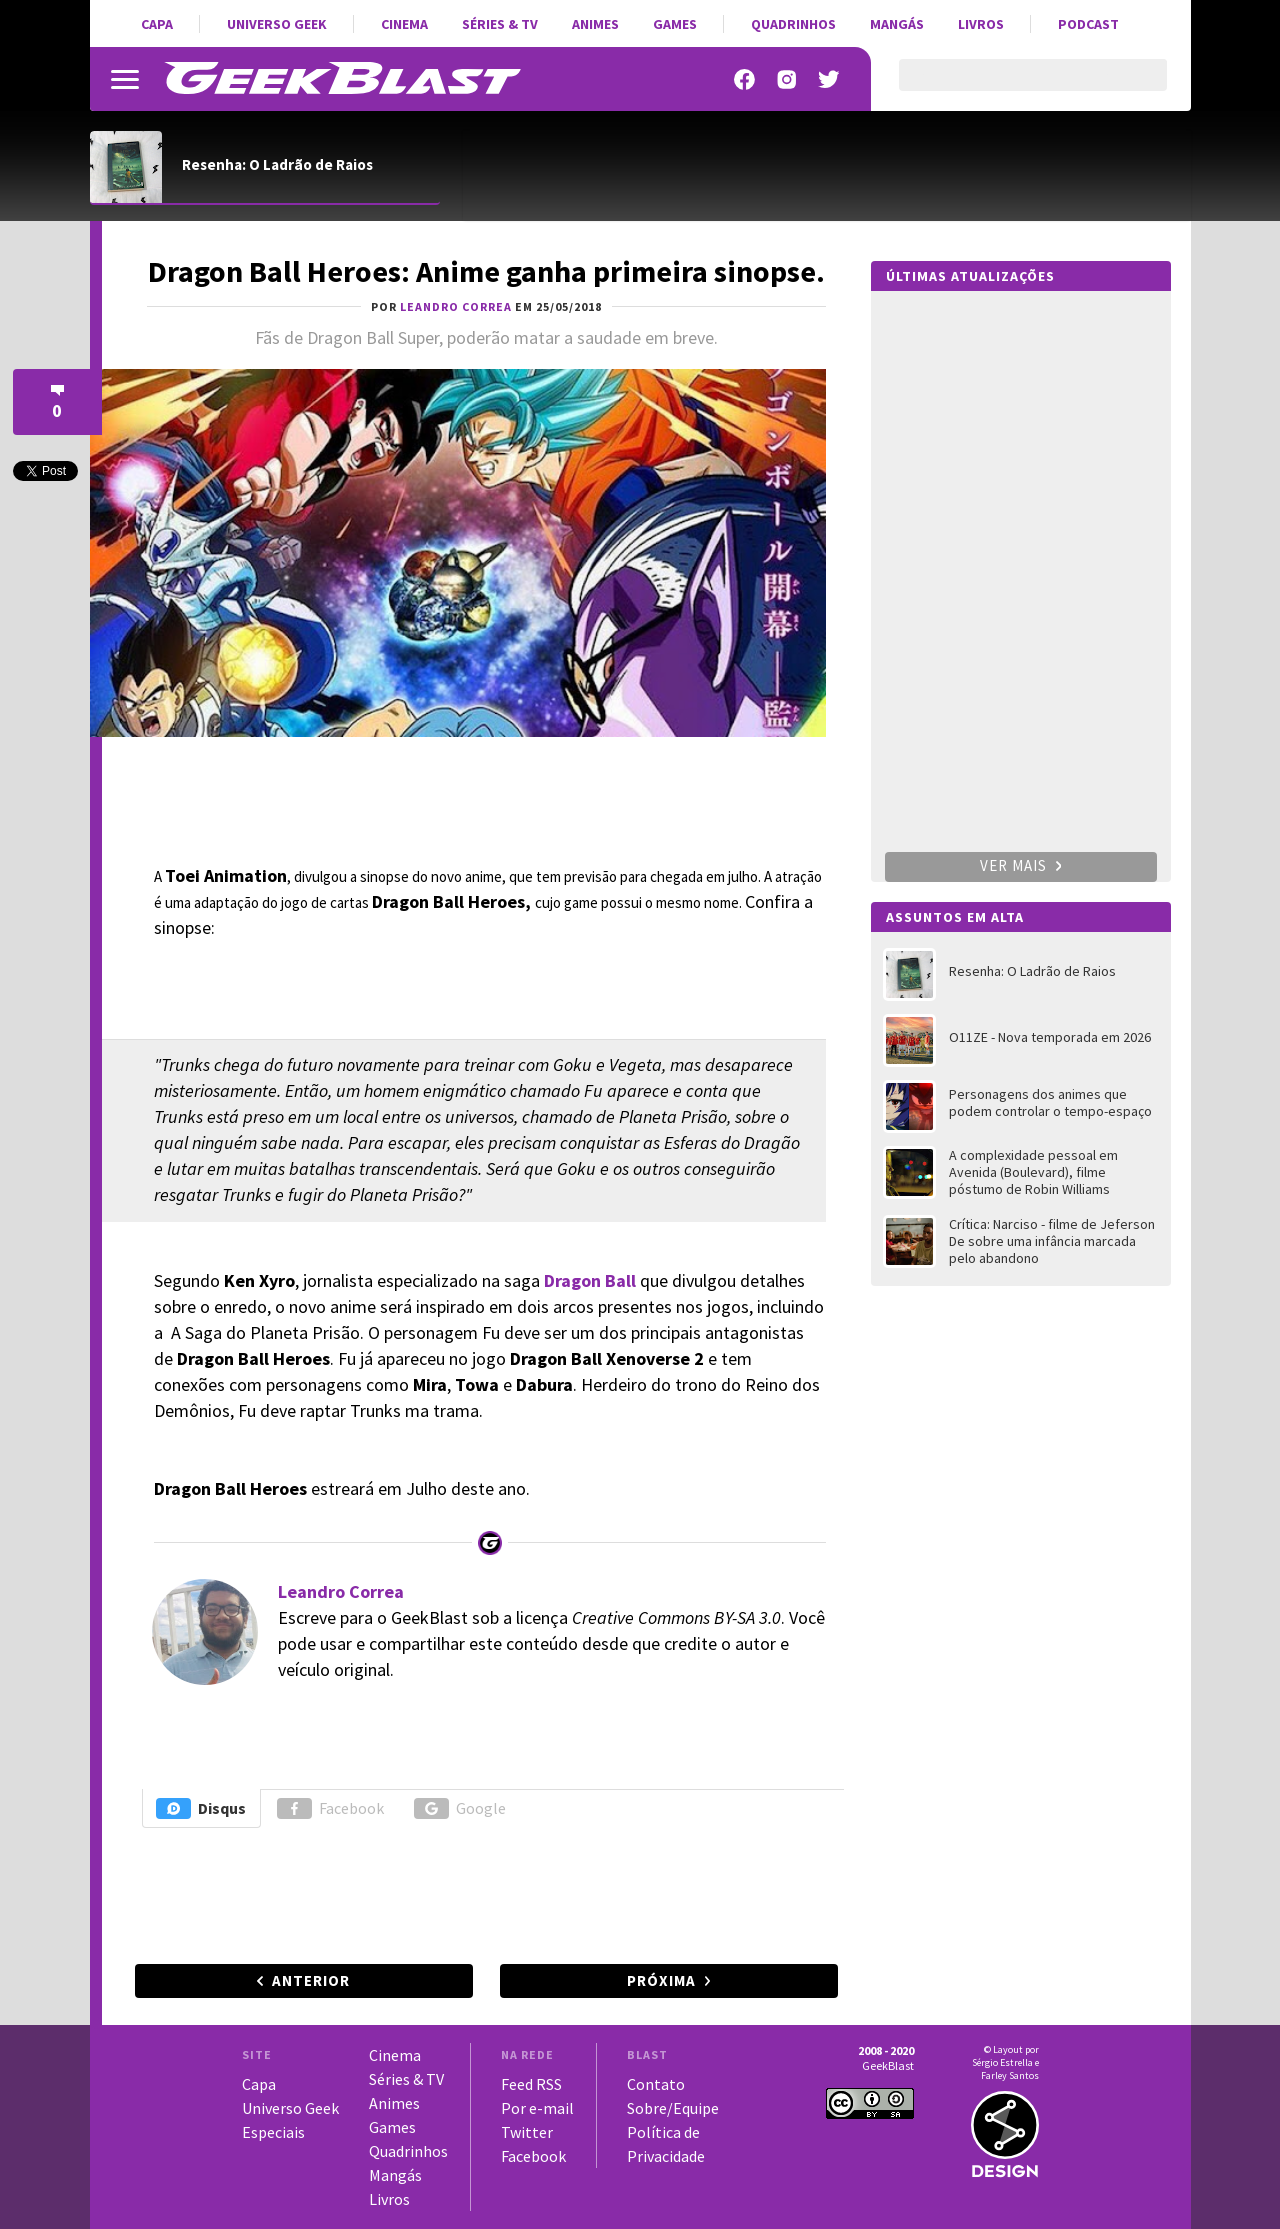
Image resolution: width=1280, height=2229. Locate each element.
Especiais (273, 2132)
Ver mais (1021, 865)
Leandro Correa (341, 1591)
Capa (157, 24)
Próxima (661, 1980)
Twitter (527, 2132)
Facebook (330, 1808)
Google (460, 1808)
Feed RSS (531, 2084)
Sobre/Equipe (673, 2108)
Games (675, 24)
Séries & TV (500, 24)
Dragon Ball (590, 1280)
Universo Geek (277, 24)
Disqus (201, 1808)
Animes (595, 24)
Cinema (404, 24)
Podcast (1088, 24)
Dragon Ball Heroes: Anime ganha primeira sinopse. (486, 271)
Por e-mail (537, 2108)
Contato (656, 2084)
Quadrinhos (793, 24)
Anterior (311, 1980)
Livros (981, 24)
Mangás (897, 24)
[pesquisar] (1015, 87)
